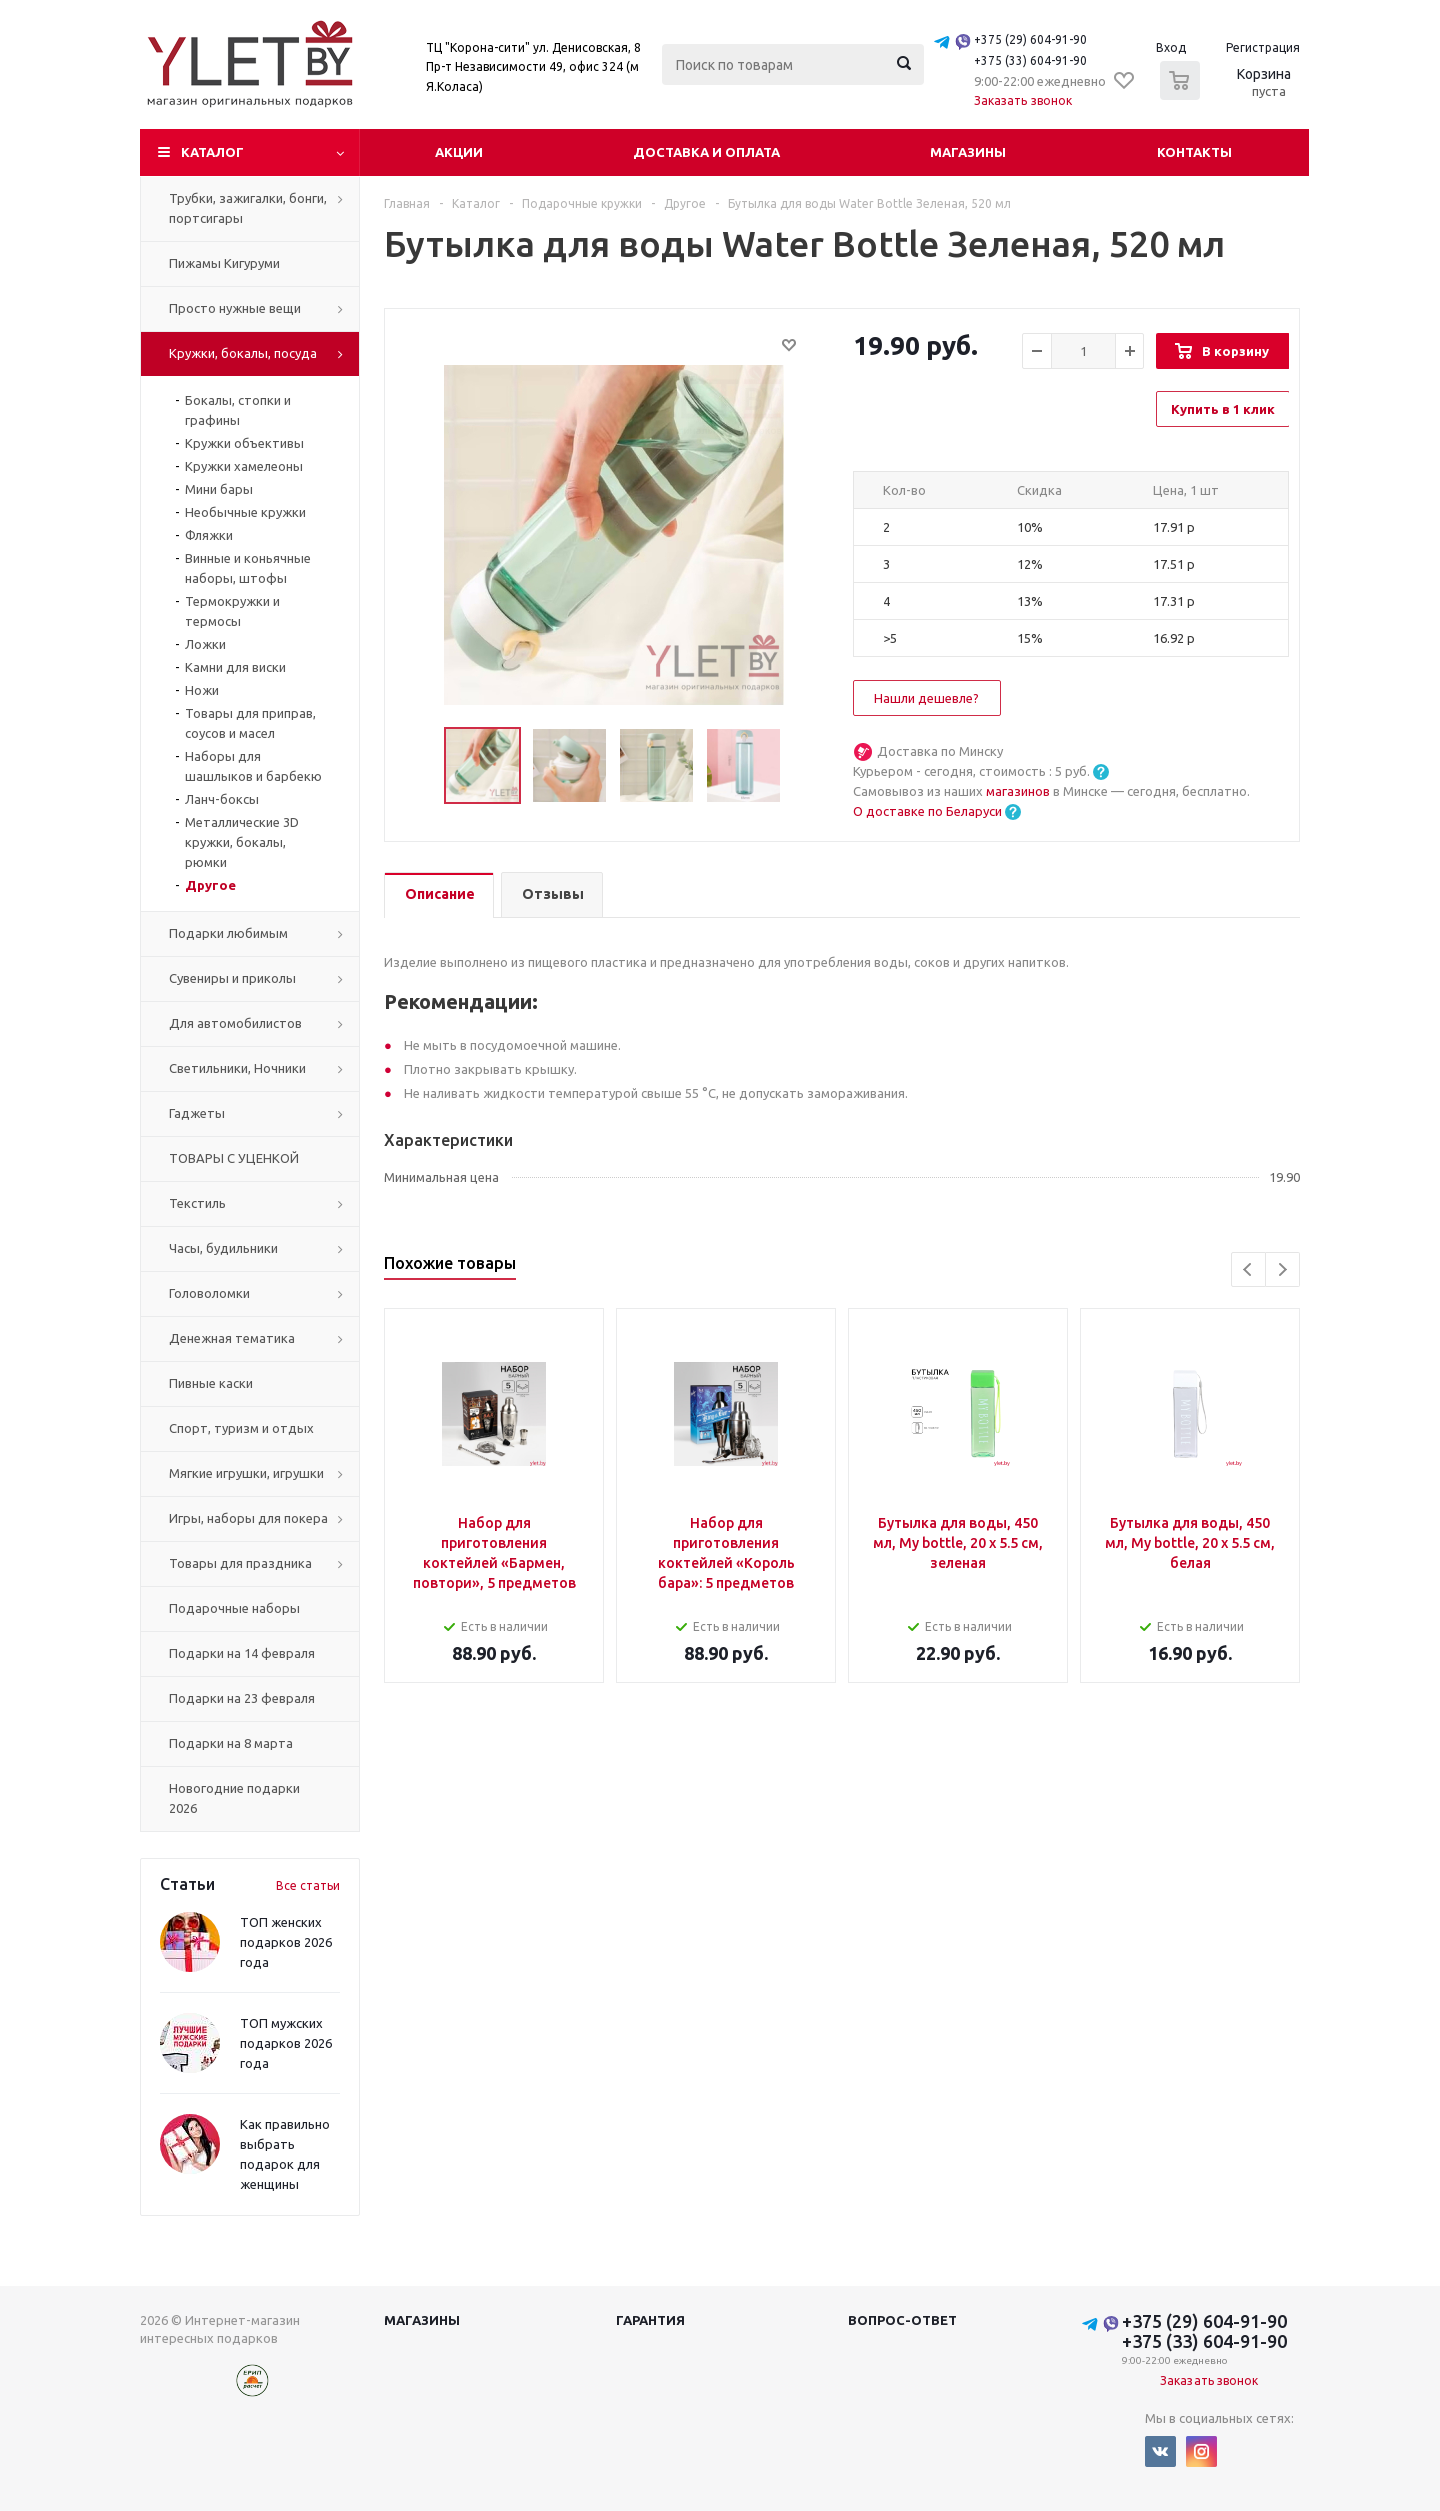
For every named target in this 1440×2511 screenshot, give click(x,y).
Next (1282, 1269)
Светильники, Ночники (237, 1068)
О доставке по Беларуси (927, 811)
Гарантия (650, 2320)
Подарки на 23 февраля (242, 1698)
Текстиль (197, 1203)
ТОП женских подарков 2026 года (286, 1942)
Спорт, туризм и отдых (241, 1428)
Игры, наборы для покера (248, 1518)
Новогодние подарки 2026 (234, 1798)
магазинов (1019, 791)
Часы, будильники (223, 1248)
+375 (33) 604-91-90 (1030, 60)
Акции (459, 152)
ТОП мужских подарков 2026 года (286, 2043)
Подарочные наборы (234, 1608)
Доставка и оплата (706, 152)
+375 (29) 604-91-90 (1030, 39)
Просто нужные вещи (235, 308)
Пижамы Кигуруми (224, 263)
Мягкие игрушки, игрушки (246, 1473)
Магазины (968, 152)
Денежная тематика (232, 1338)
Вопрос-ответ (902, 2320)
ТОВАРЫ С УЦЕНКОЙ (234, 1158)
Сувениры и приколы (232, 978)
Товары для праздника (240, 1563)
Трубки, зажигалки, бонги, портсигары (248, 208)
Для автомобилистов (235, 1023)
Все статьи (308, 1885)
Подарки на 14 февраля (242, 1653)
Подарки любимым (228, 933)
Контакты (1194, 152)
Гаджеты (197, 1113)
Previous (1248, 1269)
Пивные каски (211, 1383)
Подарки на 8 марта (231, 1743)
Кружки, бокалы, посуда (243, 353)
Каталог (212, 152)
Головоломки (209, 1293)
